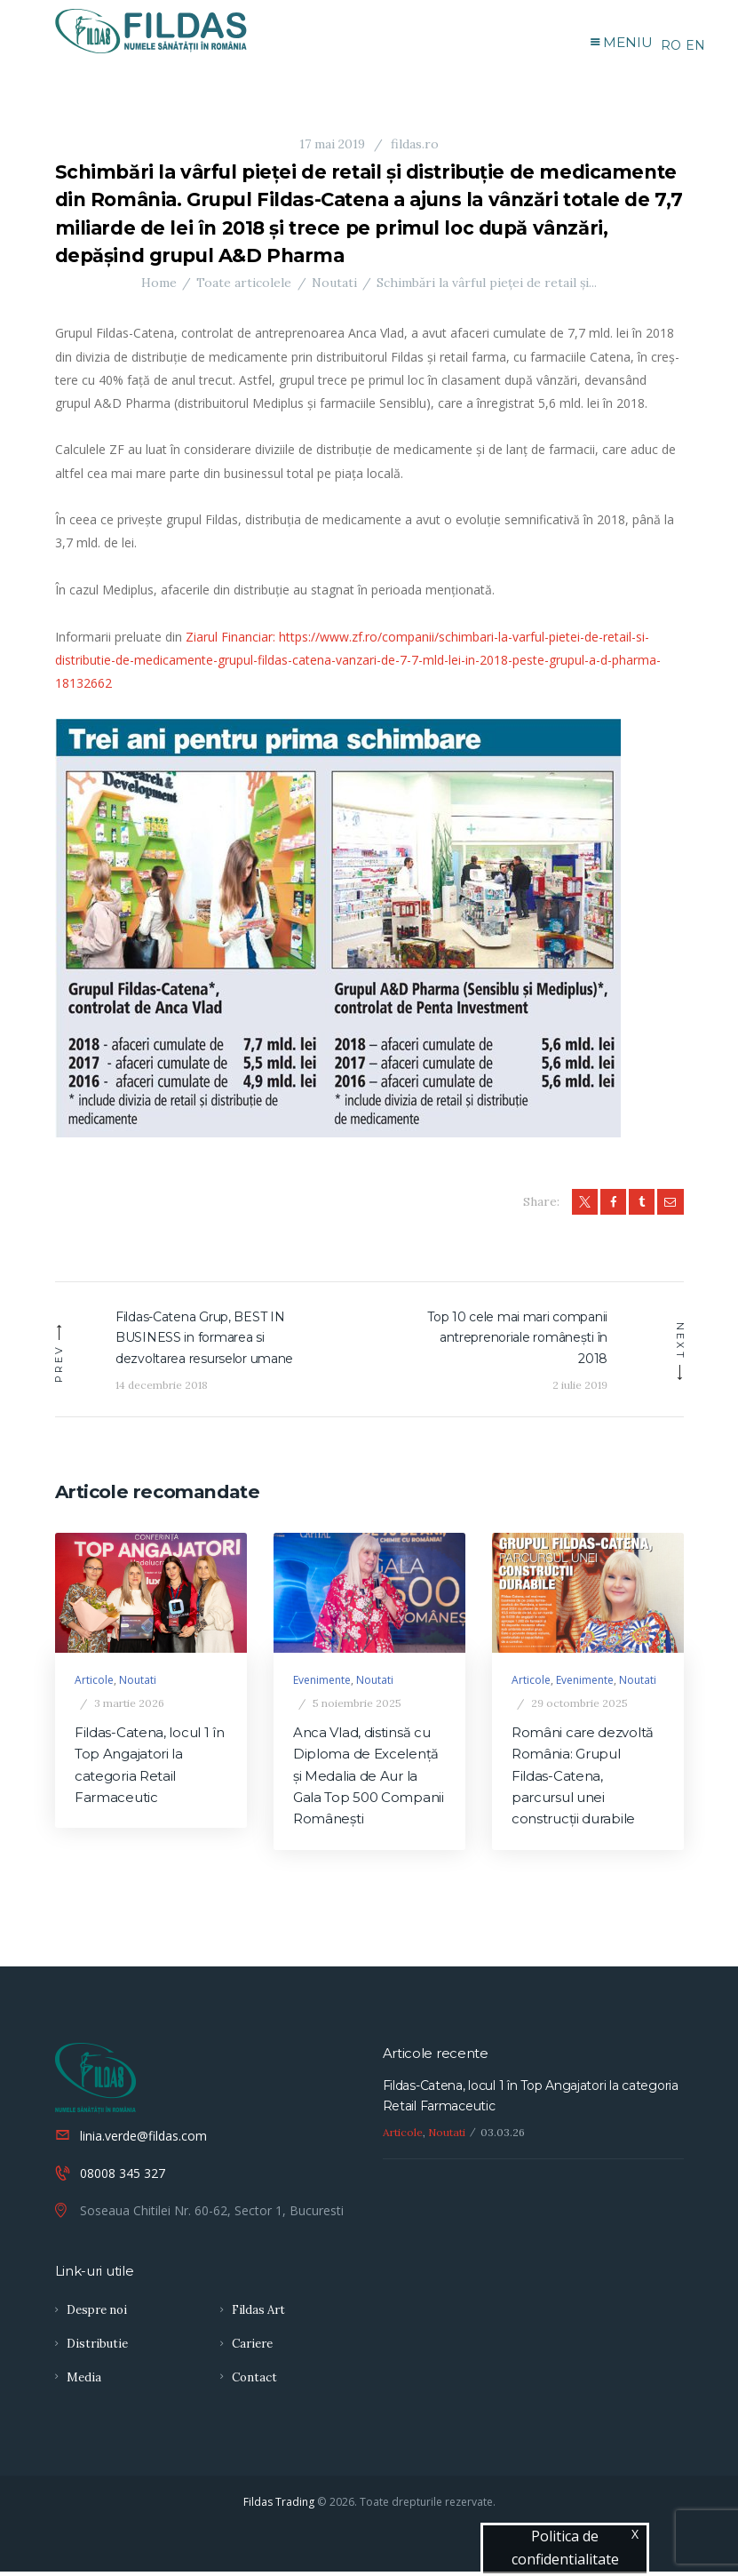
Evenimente (322, 1684)
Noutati (334, 286)
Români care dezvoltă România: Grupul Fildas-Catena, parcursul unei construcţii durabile (583, 1780)
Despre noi (97, 2314)
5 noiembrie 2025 (357, 1707)
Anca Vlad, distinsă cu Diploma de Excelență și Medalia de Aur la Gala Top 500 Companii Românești (368, 1780)
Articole (94, 1684)
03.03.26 (502, 2135)
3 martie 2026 (129, 1707)
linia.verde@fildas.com (143, 2139)
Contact (254, 2381)
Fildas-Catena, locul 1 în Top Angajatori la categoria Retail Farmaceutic (150, 1769)
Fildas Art (258, 2314)
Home (159, 286)
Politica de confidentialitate (565, 2547)
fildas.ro (413, 148)
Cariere (252, 2348)
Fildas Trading (278, 2506)
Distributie (97, 2348)
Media (84, 2381)
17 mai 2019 (332, 148)
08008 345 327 (122, 2176)
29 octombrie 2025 (579, 1707)
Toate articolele (243, 286)
